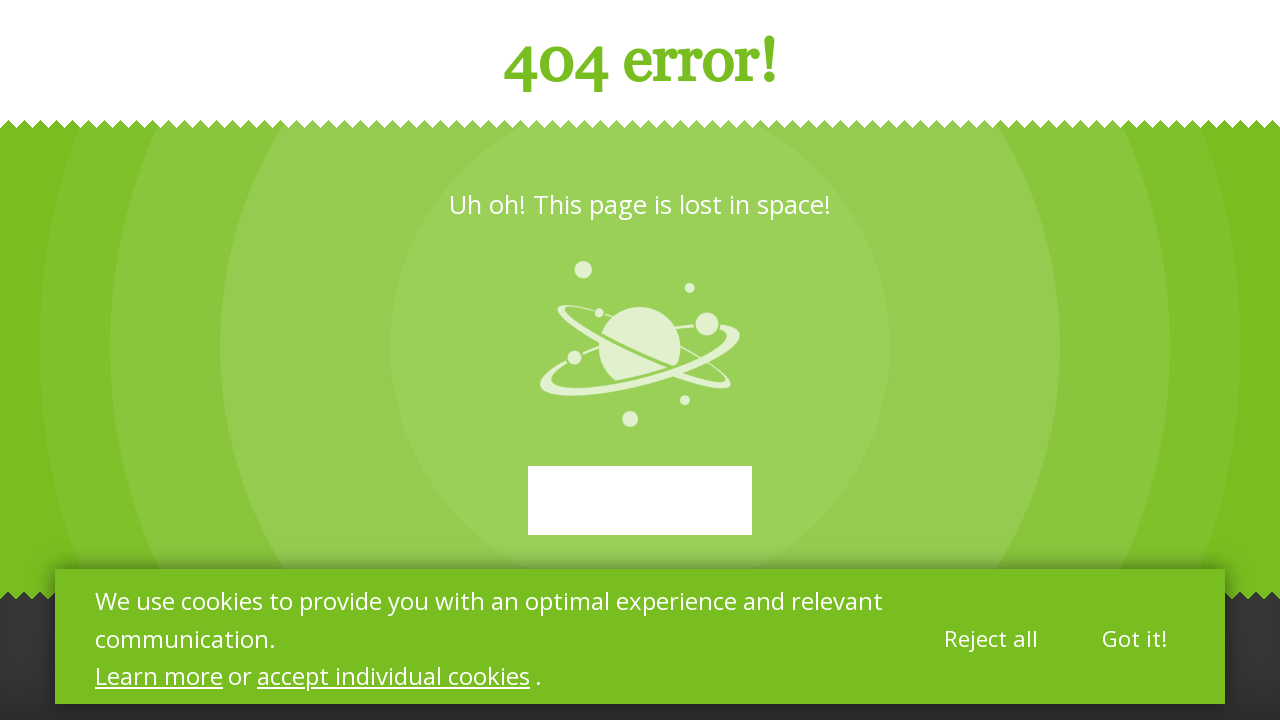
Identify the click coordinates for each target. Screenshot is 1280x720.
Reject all (991, 638)
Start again (640, 500)
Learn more (159, 675)
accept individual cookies (393, 675)
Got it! (1135, 638)
